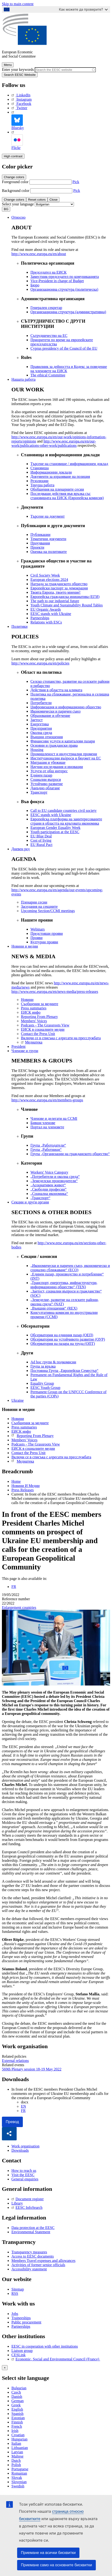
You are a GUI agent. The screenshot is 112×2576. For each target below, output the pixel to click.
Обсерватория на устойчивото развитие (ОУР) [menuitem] (67, 1339)
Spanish (17, 2414)
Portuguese (19, 2469)
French (16, 2426)
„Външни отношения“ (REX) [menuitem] (53, 1308)
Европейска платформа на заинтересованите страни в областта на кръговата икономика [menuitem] (66, 821)
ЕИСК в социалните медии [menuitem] (42, 1029)
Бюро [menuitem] (34, 285)
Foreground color (15, 182)
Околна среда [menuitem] (41, 733)
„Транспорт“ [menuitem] (40, 1198)
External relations (15, 2061)
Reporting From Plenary (32, 1436)
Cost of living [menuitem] (40, 840)
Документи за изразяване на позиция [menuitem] (60, 477)
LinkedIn (20, 95)
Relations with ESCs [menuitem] (46, 622)
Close (53, 199)
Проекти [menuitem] (37, 547)
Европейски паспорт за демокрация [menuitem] (59, 588)
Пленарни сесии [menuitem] (34, 902)
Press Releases (22, 1490)
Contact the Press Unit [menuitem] (38, 1034)
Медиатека (22, 1461)
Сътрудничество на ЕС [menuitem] (48, 336)
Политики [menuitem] (19, 626)
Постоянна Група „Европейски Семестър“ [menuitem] (64, 1371)
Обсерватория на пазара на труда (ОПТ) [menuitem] (62, 1344)
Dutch (16, 2460)
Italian (16, 2443)
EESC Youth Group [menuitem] (45, 1388)
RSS (14, 2293)
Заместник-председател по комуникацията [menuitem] (64, 277)
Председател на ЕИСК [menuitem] (48, 272)
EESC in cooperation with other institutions (44, 2346)
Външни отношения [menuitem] (46, 737)
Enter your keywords (18, 70)
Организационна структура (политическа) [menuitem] (64, 289)
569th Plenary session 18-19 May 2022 (31, 2069)
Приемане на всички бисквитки (48, 2553)
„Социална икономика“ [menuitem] (49, 1194)
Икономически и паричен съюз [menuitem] (55, 711)
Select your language (18, 204)
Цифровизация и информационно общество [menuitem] (65, 707)
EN (23, 2106)
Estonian (18, 2418)
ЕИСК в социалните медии (33, 1448)
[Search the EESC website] (65, 69)
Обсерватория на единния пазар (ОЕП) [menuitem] (61, 1335)
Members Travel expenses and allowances (43, 2261)
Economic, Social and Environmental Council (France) (55, 2359)
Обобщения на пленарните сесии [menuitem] (57, 489)
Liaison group (22, 2351)
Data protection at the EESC (32, 2228)
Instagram (21, 99)
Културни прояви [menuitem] (44, 942)
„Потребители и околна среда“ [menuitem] (55, 1177)
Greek (16, 2405)
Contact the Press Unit (28, 1453)
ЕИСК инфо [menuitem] (30, 1012)
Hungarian (19, 2439)
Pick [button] (76, 182)
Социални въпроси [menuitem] (45, 779)
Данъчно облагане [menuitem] (45, 788)
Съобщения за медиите (30, 1423)
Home (16, 1481)
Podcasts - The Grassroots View (35, 1444)
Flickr (17, 140)
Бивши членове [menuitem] (42, 1123)
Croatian (17, 2435)
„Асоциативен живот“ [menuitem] (48, 1185)
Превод (12, 2122)
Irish (14, 2431)
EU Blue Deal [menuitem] (41, 836)
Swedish (17, 2486)
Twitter (19, 108)
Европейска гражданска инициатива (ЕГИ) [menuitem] (64, 597)
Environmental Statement (30, 2232)
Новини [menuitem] (27, 1000)
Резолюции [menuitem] (39, 481)
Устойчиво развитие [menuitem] (46, 784)
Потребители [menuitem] (41, 703)
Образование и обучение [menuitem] (50, 716)
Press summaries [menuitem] (33, 1008)
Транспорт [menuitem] (38, 792)
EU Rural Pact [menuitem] (41, 845)
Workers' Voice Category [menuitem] (49, 1172)
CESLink (18, 2355)
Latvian (17, 2452)
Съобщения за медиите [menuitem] (39, 1004)
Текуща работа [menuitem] (42, 485)
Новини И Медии (25, 1486)
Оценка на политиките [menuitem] (48, 552)
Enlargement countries (19, 1607)
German (17, 2401)
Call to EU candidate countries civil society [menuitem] (63, 811)
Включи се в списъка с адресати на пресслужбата (51, 1457)
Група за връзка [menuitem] (43, 1366)
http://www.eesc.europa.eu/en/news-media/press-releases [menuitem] (54, 992)
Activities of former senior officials (38, 2265)
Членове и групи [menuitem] (24, 1051)
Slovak (16, 2478)
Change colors (14, 177)
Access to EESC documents (32, 2256)
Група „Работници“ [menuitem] (46, 1150)
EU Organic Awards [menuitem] (45, 609)
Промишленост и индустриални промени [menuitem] (63, 754)
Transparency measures (29, 2252)
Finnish (17, 2422)
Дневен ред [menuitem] (20, 849)
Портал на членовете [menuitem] (47, 1127)
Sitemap (17, 2289)
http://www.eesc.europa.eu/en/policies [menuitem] (40, 663)
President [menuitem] (18, 1046)
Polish (16, 2465)
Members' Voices (24, 1440)
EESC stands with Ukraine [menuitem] (50, 614)
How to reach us (23, 2171)
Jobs (14, 2314)
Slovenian (19, 2482)
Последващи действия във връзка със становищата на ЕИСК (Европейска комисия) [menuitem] (67, 496)
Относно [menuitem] (18, 217)
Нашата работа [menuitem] (23, 379)
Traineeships (21, 2318)
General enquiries (24, 2179)
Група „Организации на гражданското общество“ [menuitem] (70, 1154)
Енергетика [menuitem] (39, 724)
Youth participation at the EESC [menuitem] (54, 832)
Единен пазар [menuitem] (41, 775)
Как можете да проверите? (83, 9)
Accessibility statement (29, 2269)
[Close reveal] (5, 2367)
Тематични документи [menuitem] (48, 539)
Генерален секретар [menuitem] (46, 308)
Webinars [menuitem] (37, 929)
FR (13, 1587)
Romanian (19, 2473)
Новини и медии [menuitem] (24, 946)
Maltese (17, 2456)
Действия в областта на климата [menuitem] (56, 690)
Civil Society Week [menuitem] (45, 575)
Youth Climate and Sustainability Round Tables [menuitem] (66, 605)
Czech (16, 2392)
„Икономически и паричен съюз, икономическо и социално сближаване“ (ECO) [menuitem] (70, 1268)
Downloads (20, 2150)
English (17, 2409)
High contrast (13, 156)
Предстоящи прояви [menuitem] (46, 933)
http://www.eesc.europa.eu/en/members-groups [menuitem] (47, 1100)
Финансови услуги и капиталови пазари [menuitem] (62, 741)
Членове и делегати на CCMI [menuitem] (53, 1118)
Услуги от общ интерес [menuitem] (49, 771)
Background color (15, 191)
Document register (27, 2199)
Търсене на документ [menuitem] (47, 516)
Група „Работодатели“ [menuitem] (48, 1145)
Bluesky (17, 120)
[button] (9, 2133)
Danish (16, 2397)
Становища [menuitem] (39, 468)
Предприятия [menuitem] (41, 728)
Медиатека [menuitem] (31, 1042)
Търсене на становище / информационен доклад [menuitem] (69, 464)
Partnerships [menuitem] (39, 618)
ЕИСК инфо (21, 1431)
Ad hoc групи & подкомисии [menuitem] (53, 1362)
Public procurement (26, 2322)
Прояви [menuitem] (36, 938)
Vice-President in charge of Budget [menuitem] (57, 281)
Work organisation (25, 2146)
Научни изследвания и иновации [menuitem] (56, 767)
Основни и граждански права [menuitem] (54, 745)
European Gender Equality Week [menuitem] (55, 828)
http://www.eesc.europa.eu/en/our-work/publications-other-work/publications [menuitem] (53, 443)
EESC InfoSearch (27, 2207)
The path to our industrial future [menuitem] (54, 601)
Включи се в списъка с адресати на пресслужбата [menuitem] (61, 1038)
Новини (17, 1419)
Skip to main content (18, 4)
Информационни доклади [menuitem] (51, 472)
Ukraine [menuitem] (17, 1400)
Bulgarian (18, 2388)
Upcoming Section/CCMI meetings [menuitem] (48, 911)
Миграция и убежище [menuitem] (47, 762)
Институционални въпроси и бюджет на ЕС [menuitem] (65, 758)
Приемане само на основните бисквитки (56, 2565)
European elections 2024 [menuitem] (49, 580)
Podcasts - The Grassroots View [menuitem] (45, 1025)
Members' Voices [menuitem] (34, 1021)
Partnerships (20, 2326)
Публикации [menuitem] (40, 535)
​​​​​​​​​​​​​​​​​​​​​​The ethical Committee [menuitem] (47, 375)
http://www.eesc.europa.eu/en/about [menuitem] (38, 254)
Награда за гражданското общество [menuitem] (59, 584)
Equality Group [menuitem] (42, 1383)
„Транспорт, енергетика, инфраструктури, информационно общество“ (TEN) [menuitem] (63, 1285)
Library (17, 2203)
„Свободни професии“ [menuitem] (48, 1189)
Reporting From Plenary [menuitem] (39, 1017)
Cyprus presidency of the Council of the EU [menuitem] (63, 348)
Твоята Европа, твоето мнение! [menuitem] (55, 592)
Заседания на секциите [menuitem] (39, 906)
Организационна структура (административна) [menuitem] (68, 312)
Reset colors (37, 199)
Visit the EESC (22, 2175)
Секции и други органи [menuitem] (30, 1202)
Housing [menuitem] (36, 750)
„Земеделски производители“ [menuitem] (54, 1181)
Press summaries (24, 1427)
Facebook (21, 104)
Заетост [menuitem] (36, 720)
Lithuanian (19, 2448)
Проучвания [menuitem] (40, 543)
